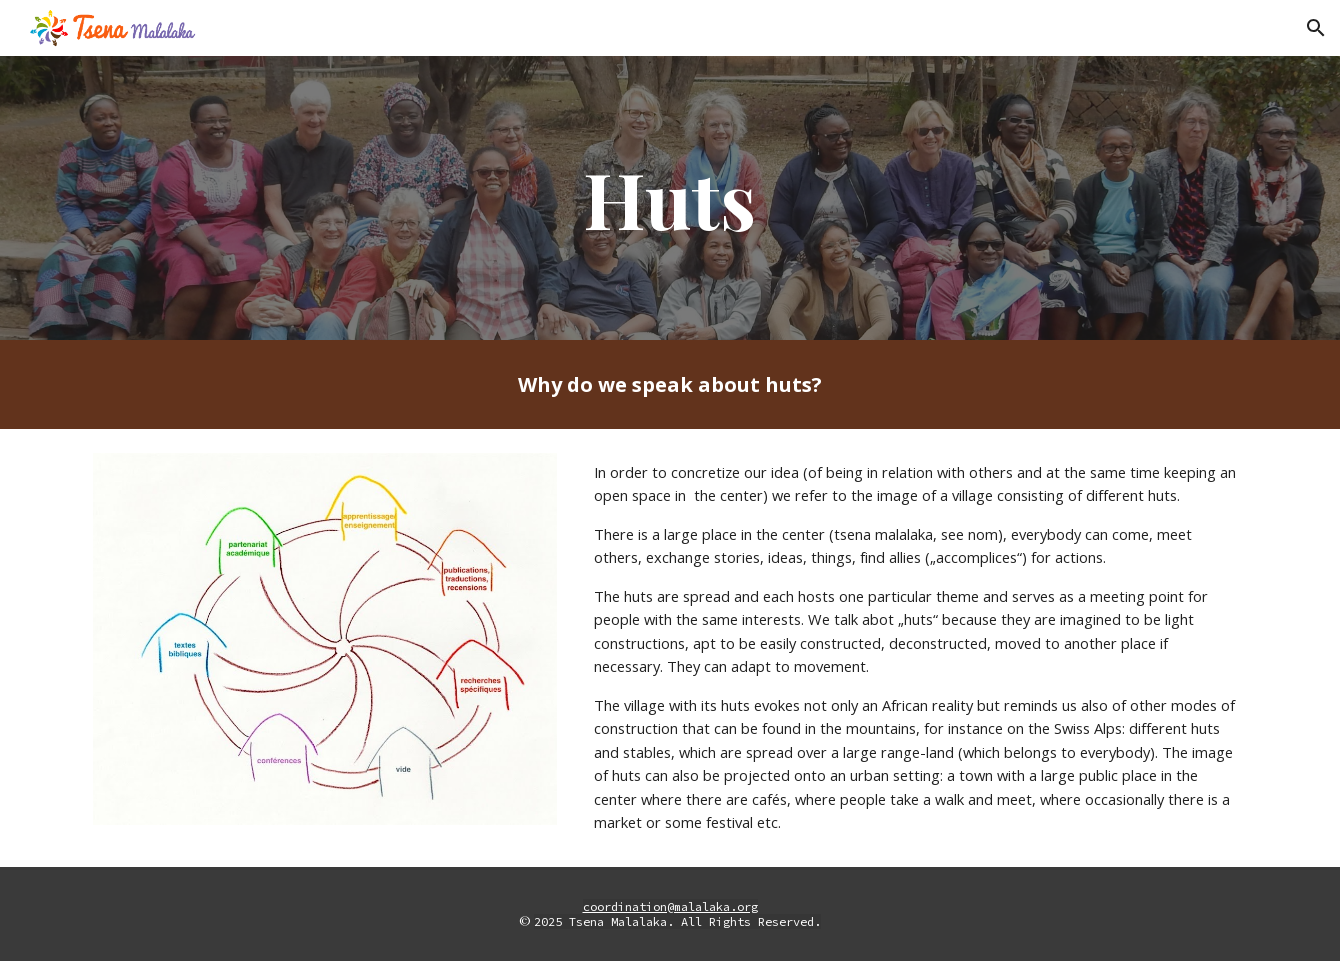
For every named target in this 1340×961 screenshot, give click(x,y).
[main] (670, 198)
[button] (1316, 28)
